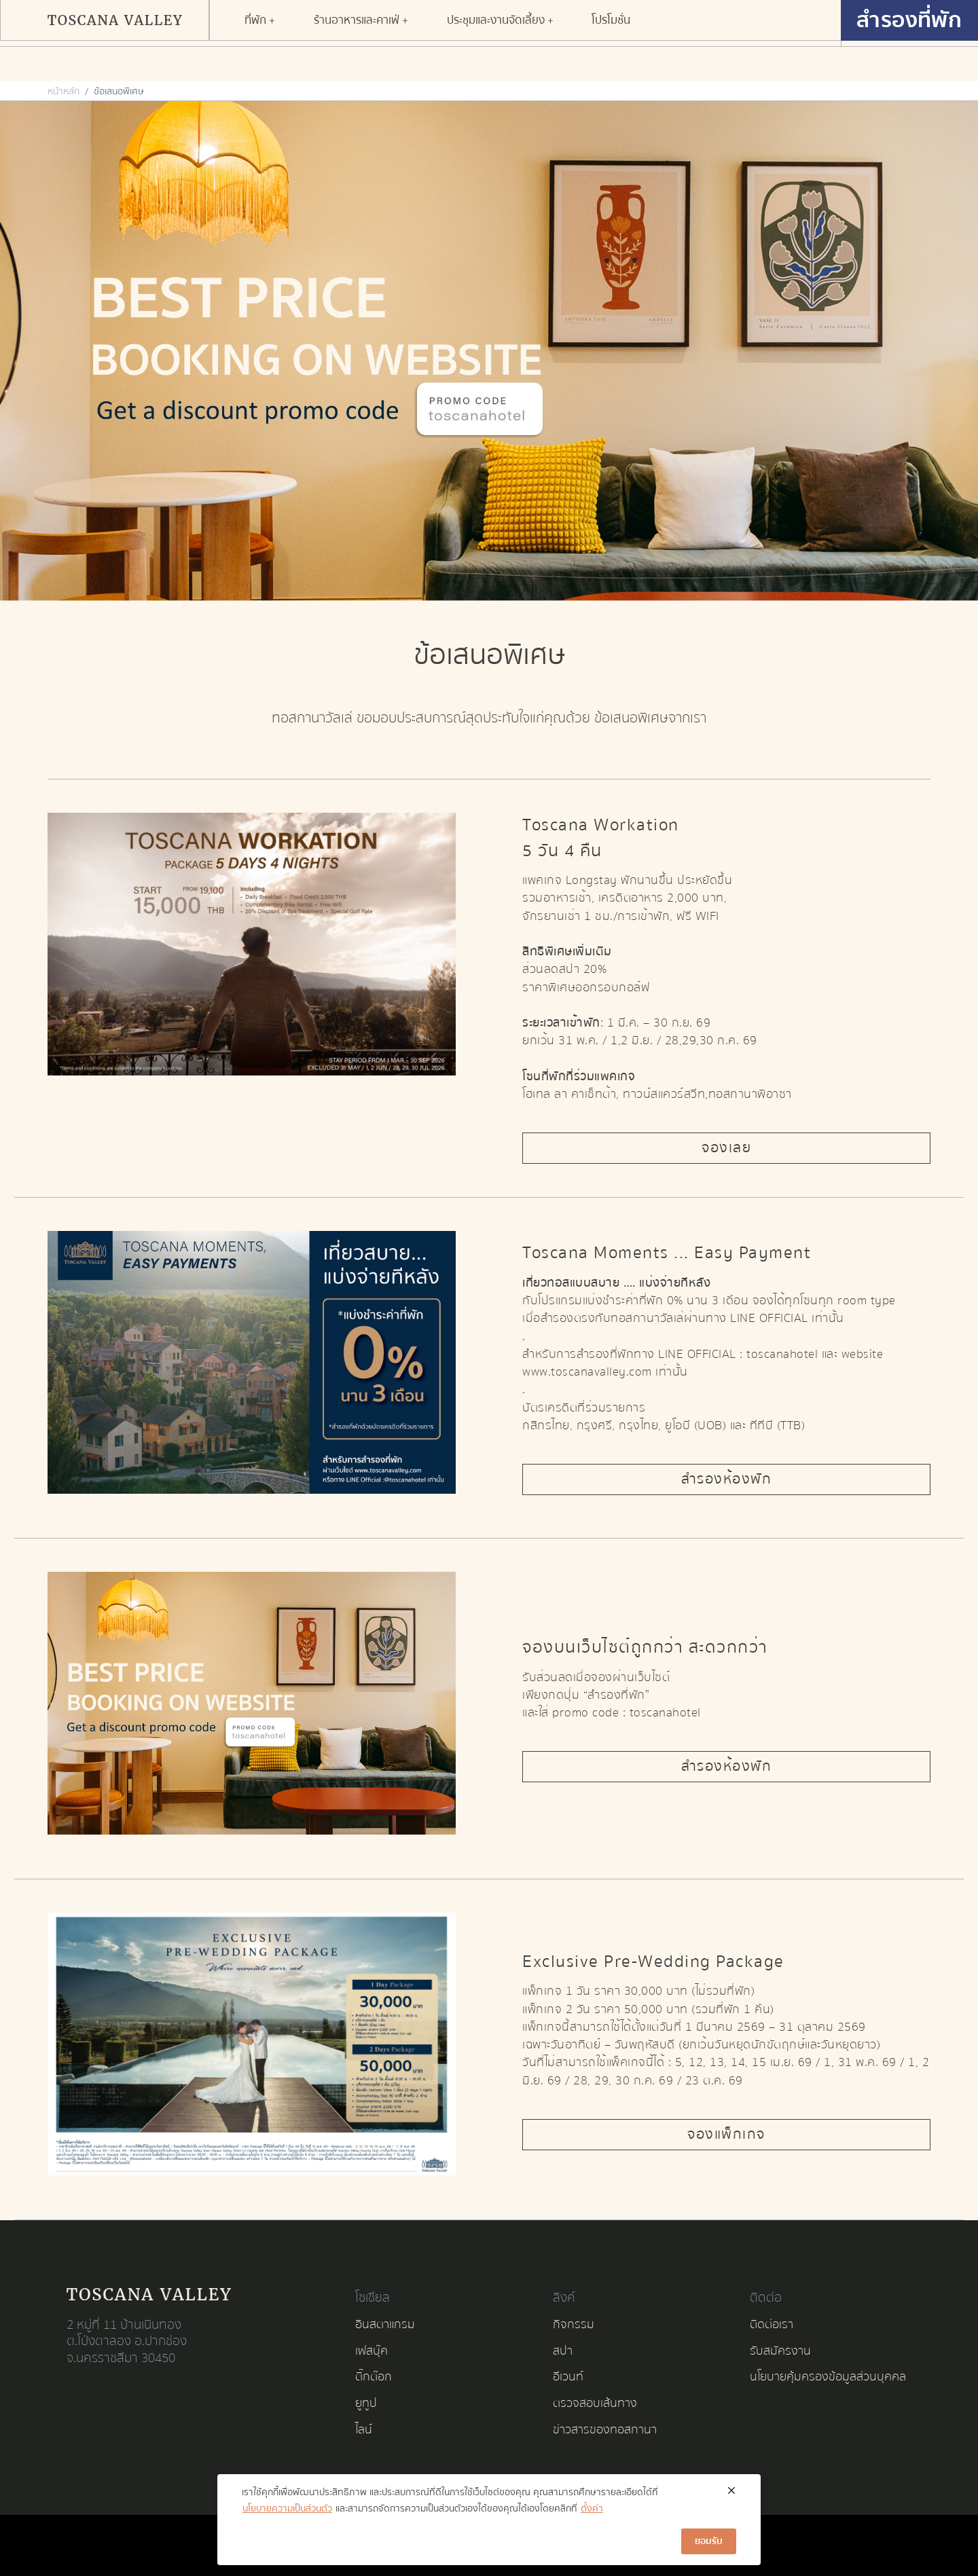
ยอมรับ (709, 2541)
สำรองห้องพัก (726, 1479)
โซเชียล (372, 2297)
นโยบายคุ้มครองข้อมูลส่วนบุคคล (828, 2376)
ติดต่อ (766, 2297)
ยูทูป (366, 2403)
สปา (313, 61)
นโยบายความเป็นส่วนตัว (287, 2509)
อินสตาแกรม (385, 2324)
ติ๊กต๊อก (373, 2376)
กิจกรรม (376, 61)
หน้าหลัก (63, 91)
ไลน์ (363, 2429)
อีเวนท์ (568, 2376)
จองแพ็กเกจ (726, 2134)
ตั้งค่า (592, 2509)
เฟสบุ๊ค (371, 2350)
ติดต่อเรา (771, 2324)
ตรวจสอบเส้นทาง (595, 2403)
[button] (261, 20)
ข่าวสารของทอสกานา (605, 2429)
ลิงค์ (564, 2297)
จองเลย (726, 1147)
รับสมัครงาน (780, 2350)
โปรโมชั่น (611, 20)
